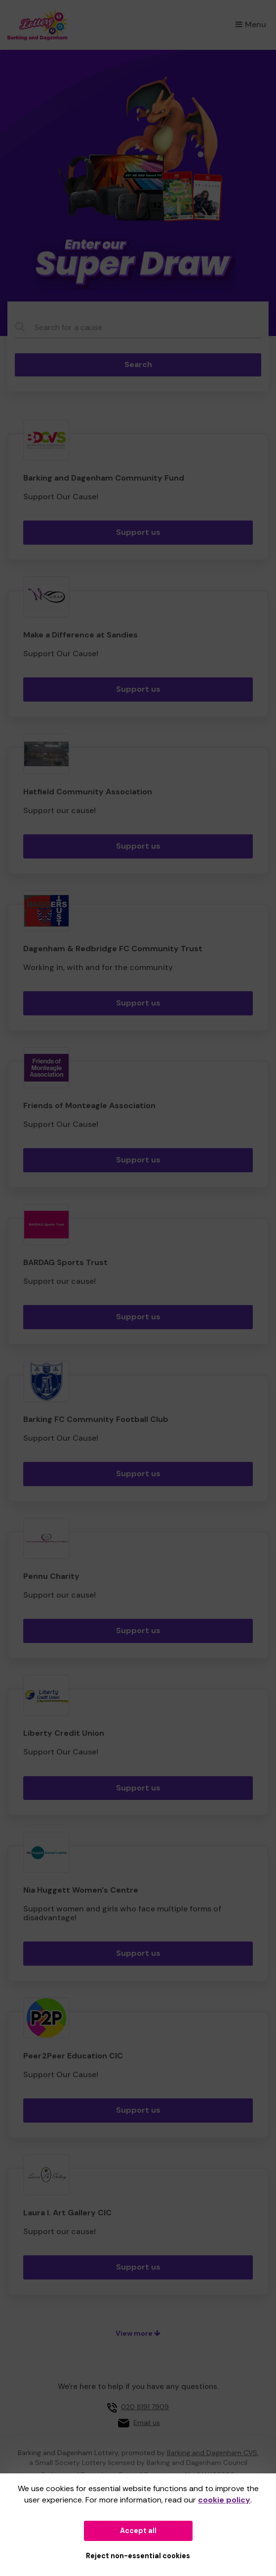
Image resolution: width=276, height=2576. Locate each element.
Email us (146, 2422)
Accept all (138, 2530)
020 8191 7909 (145, 2406)
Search (138, 364)
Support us (138, 532)
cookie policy (224, 2500)
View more (138, 2333)
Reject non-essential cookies (138, 2555)
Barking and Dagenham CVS (212, 2452)
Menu (251, 24)
